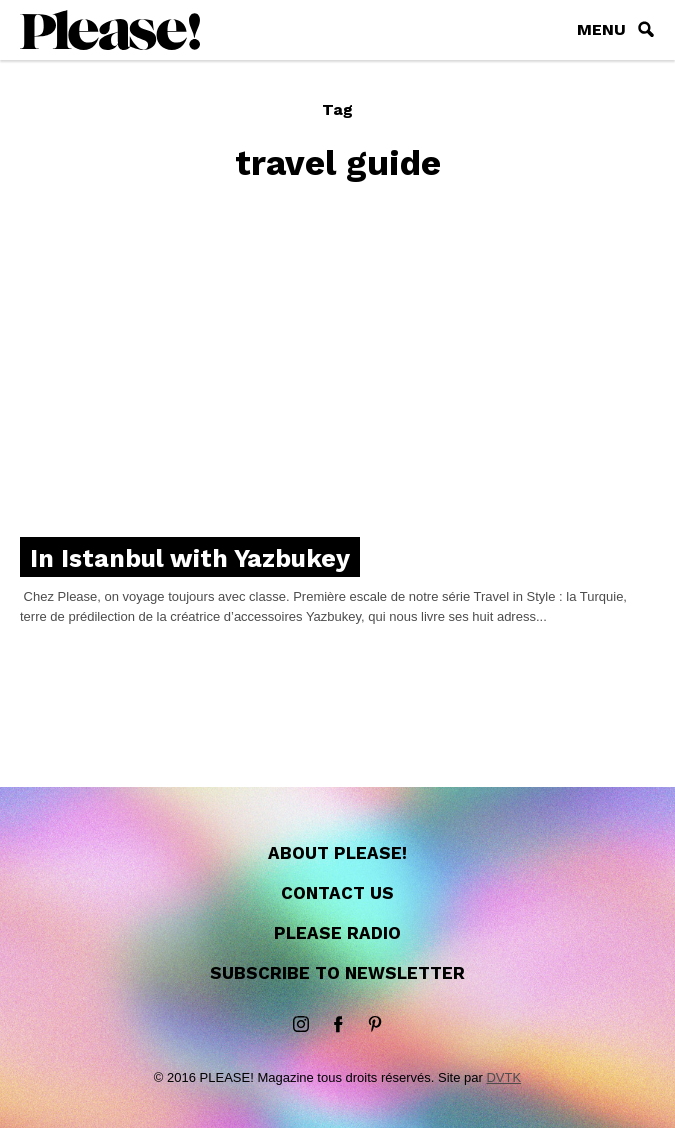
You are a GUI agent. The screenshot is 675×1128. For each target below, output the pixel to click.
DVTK (503, 1077)
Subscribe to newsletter (337, 973)
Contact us (337, 893)
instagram (301, 1025)
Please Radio (337, 933)
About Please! (337, 853)
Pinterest (375, 1025)
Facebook (338, 1025)
